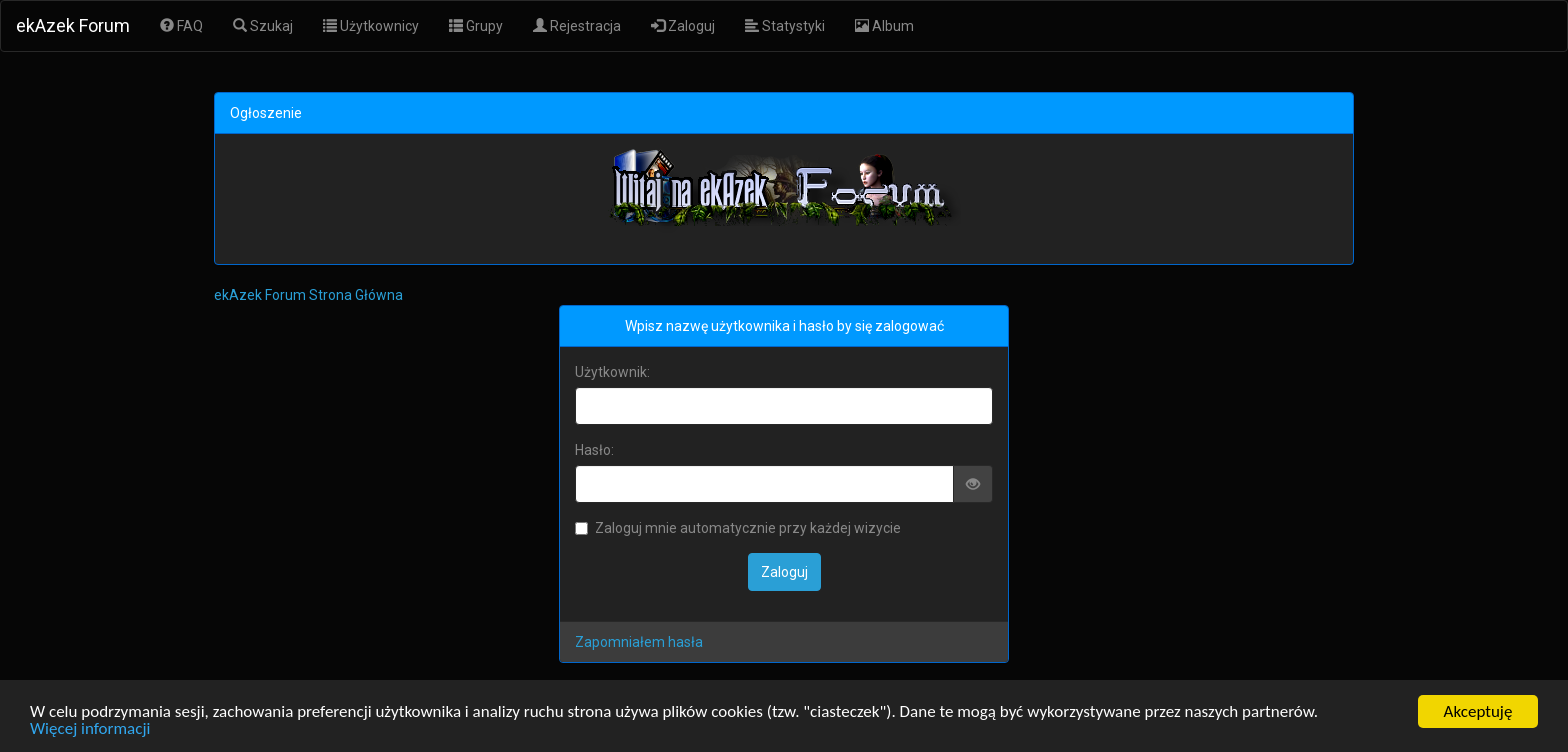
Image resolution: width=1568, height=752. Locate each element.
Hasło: (594, 450)
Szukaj (263, 26)
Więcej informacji (90, 729)
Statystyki (785, 26)
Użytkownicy (371, 26)
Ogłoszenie (266, 113)
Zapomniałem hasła (639, 642)
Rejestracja (577, 26)
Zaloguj (683, 26)
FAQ (181, 26)
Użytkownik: (612, 372)
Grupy (476, 26)
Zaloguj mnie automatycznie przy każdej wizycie (738, 528)
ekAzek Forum (73, 25)
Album (884, 26)
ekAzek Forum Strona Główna (308, 295)
